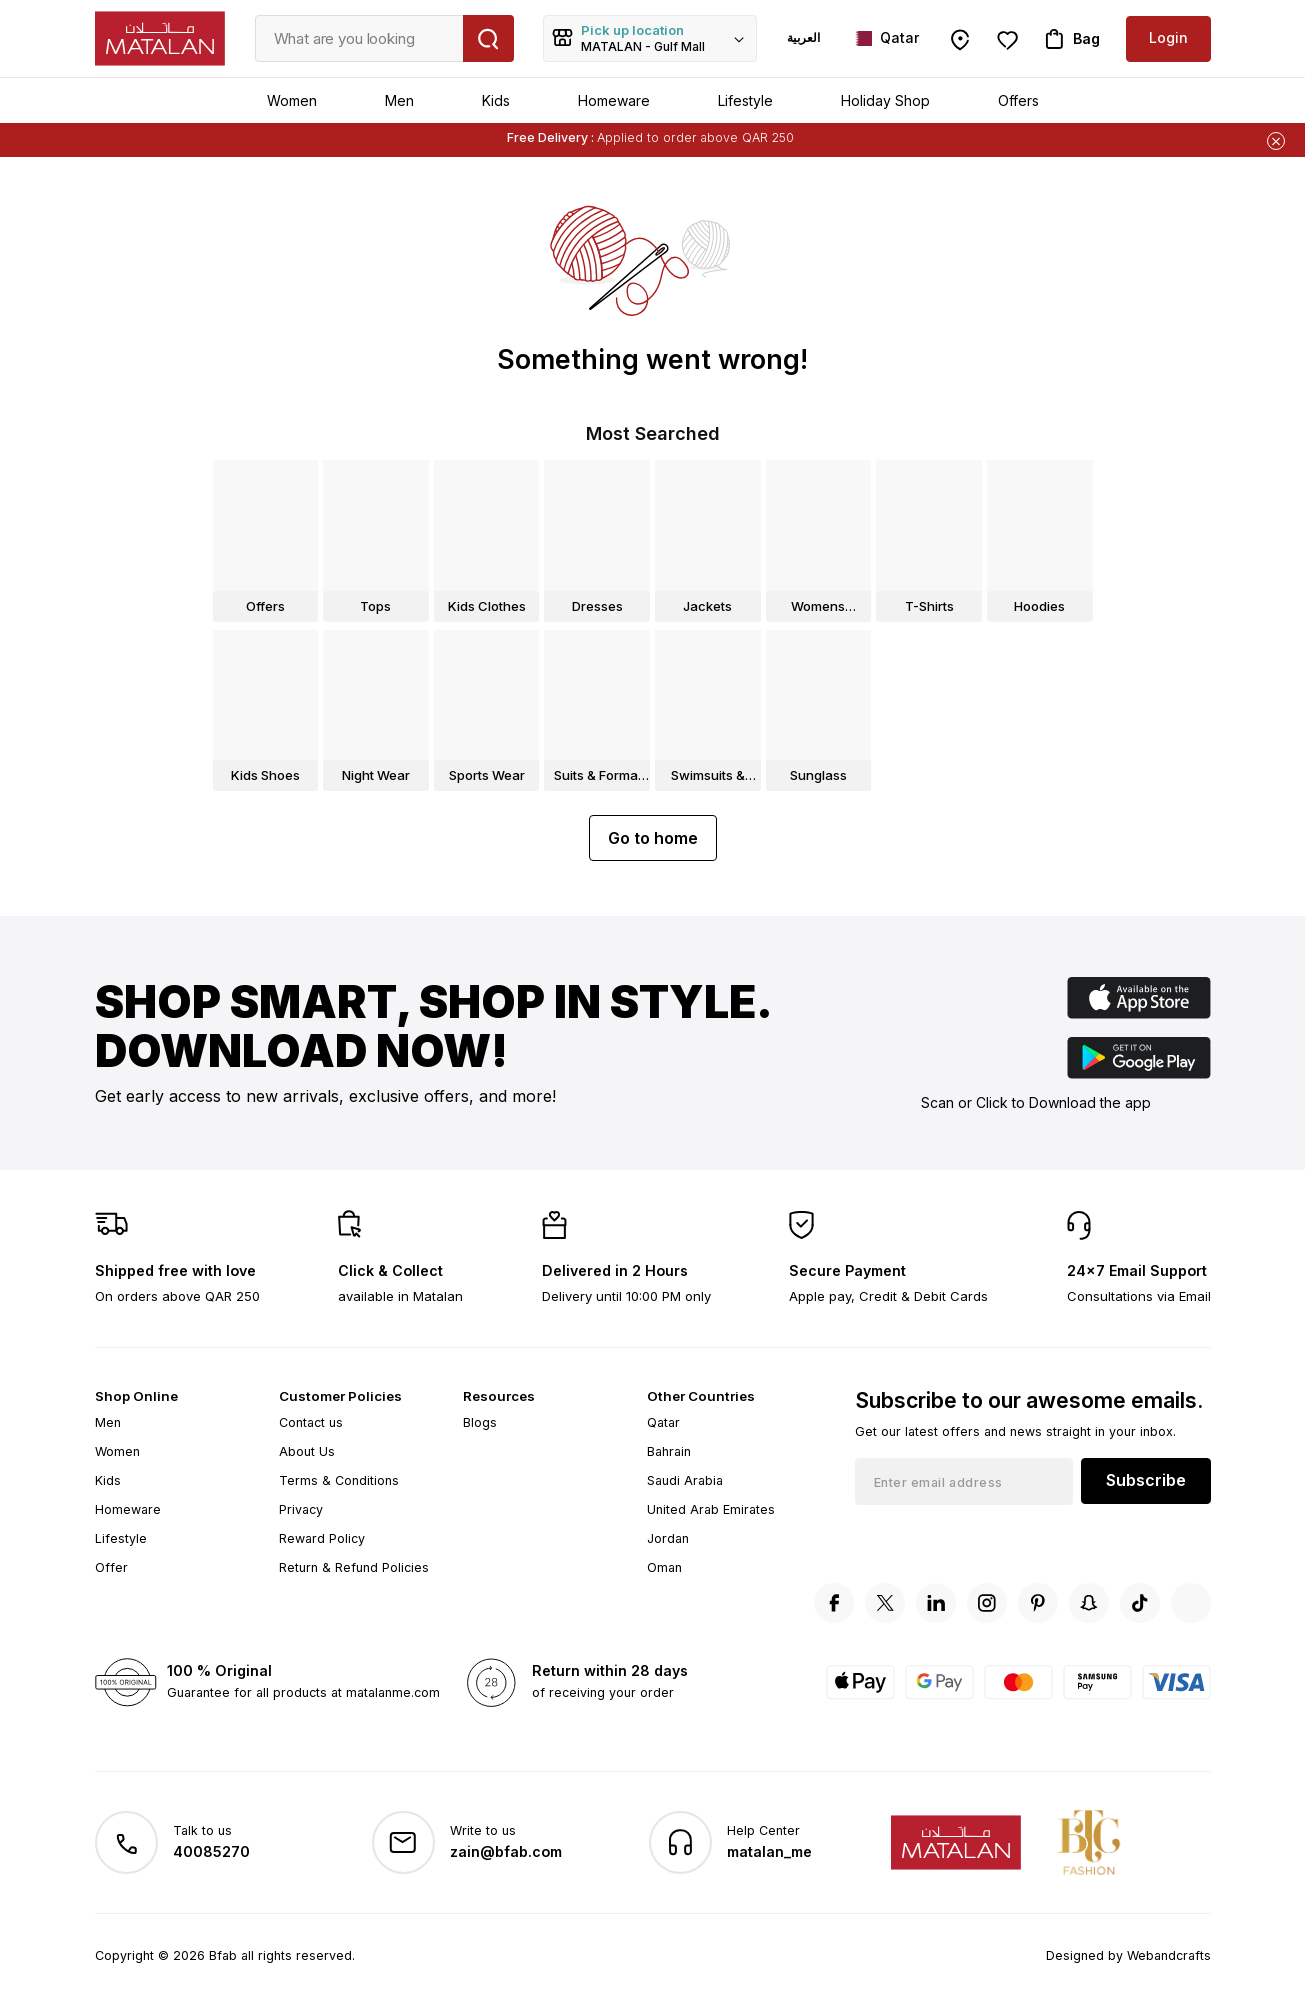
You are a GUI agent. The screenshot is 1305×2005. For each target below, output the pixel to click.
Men (399, 100)
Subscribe (1146, 1480)
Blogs (480, 1422)
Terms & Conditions (339, 1480)
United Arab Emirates (711, 1509)
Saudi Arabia (685, 1480)
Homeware (614, 100)
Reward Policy (322, 1538)
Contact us (311, 1422)
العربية (803, 37)
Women (292, 100)
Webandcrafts (1169, 1955)
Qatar (663, 1422)
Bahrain (669, 1451)
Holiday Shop (885, 100)
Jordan (668, 1538)
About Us (307, 1451)
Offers (1018, 100)
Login (1168, 37)
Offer (111, 1567)
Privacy (301, 1509)
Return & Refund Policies (354, 1567)
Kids (496, 100)
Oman (664, 1567)
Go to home (653, 838)
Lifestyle (745, 100)
